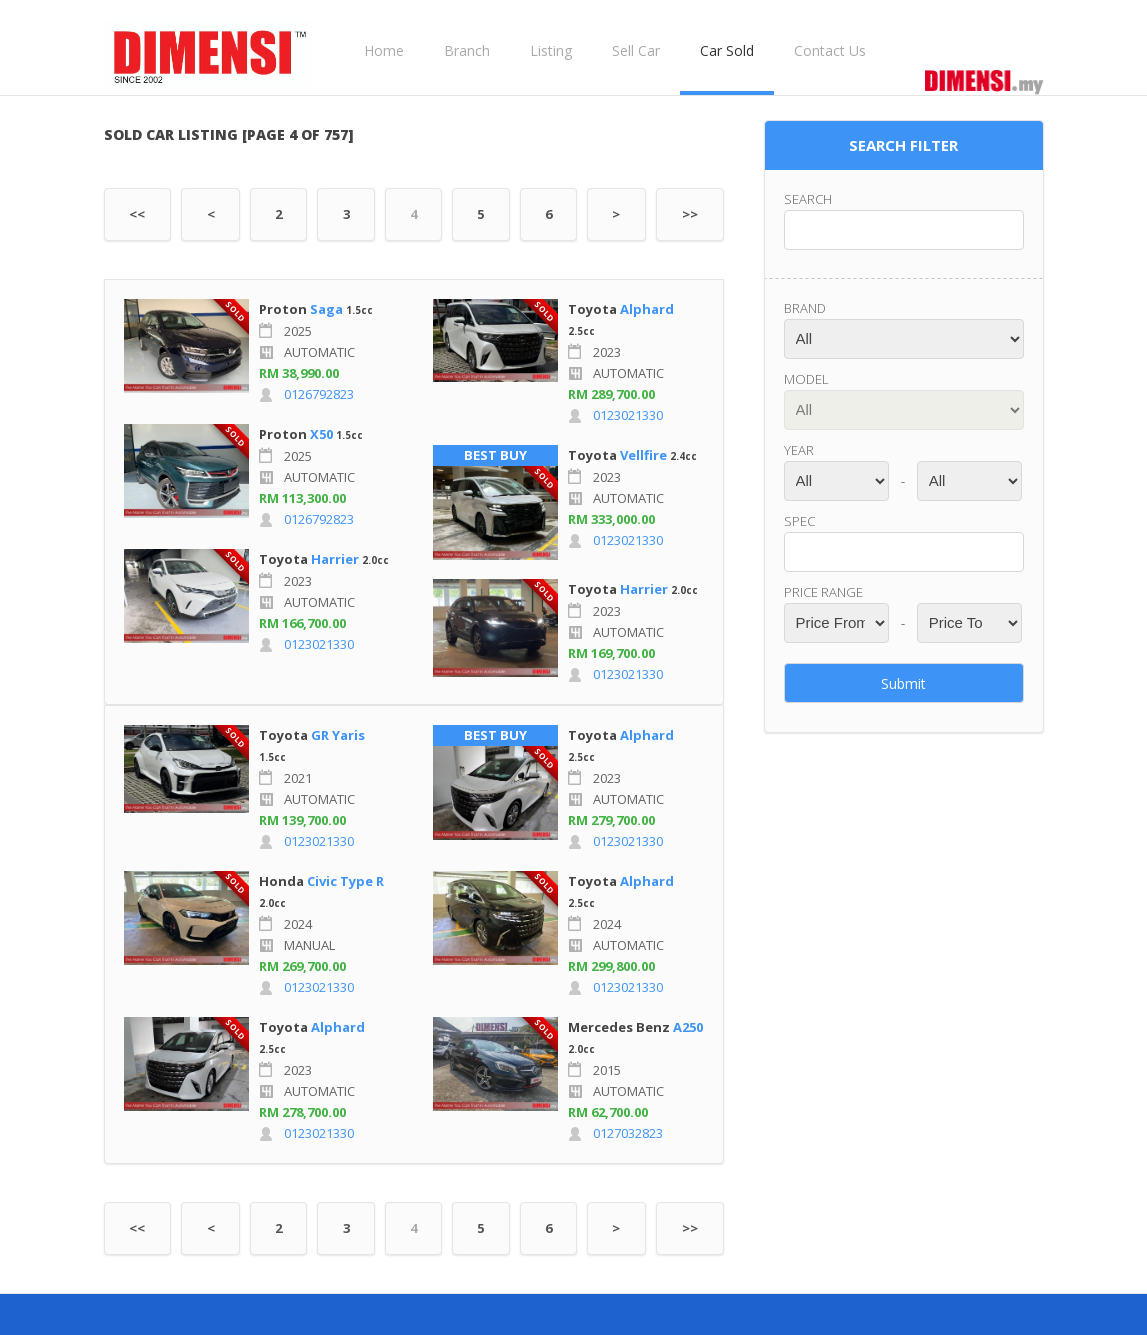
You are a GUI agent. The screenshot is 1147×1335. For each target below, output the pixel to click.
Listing (551, 50)
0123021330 (319, 644)
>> (690, 214)
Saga (326, 309)
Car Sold (727, 50)
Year (799, 450)
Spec (799, 521)
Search (808, 199)
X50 (321, 434)
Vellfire (643, 455)
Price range (823, 592)
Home (384, 50)
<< (137, 214)
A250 (688, 1027)
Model (806, 379)
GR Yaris (338, 735)
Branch (467, 50)
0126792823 (319, 394)
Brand (805, 308)
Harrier (335, 559)
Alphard (647, 309)
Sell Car (636, 50)
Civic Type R (345, 881)
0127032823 (628, 1133)
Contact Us (830, 50)
